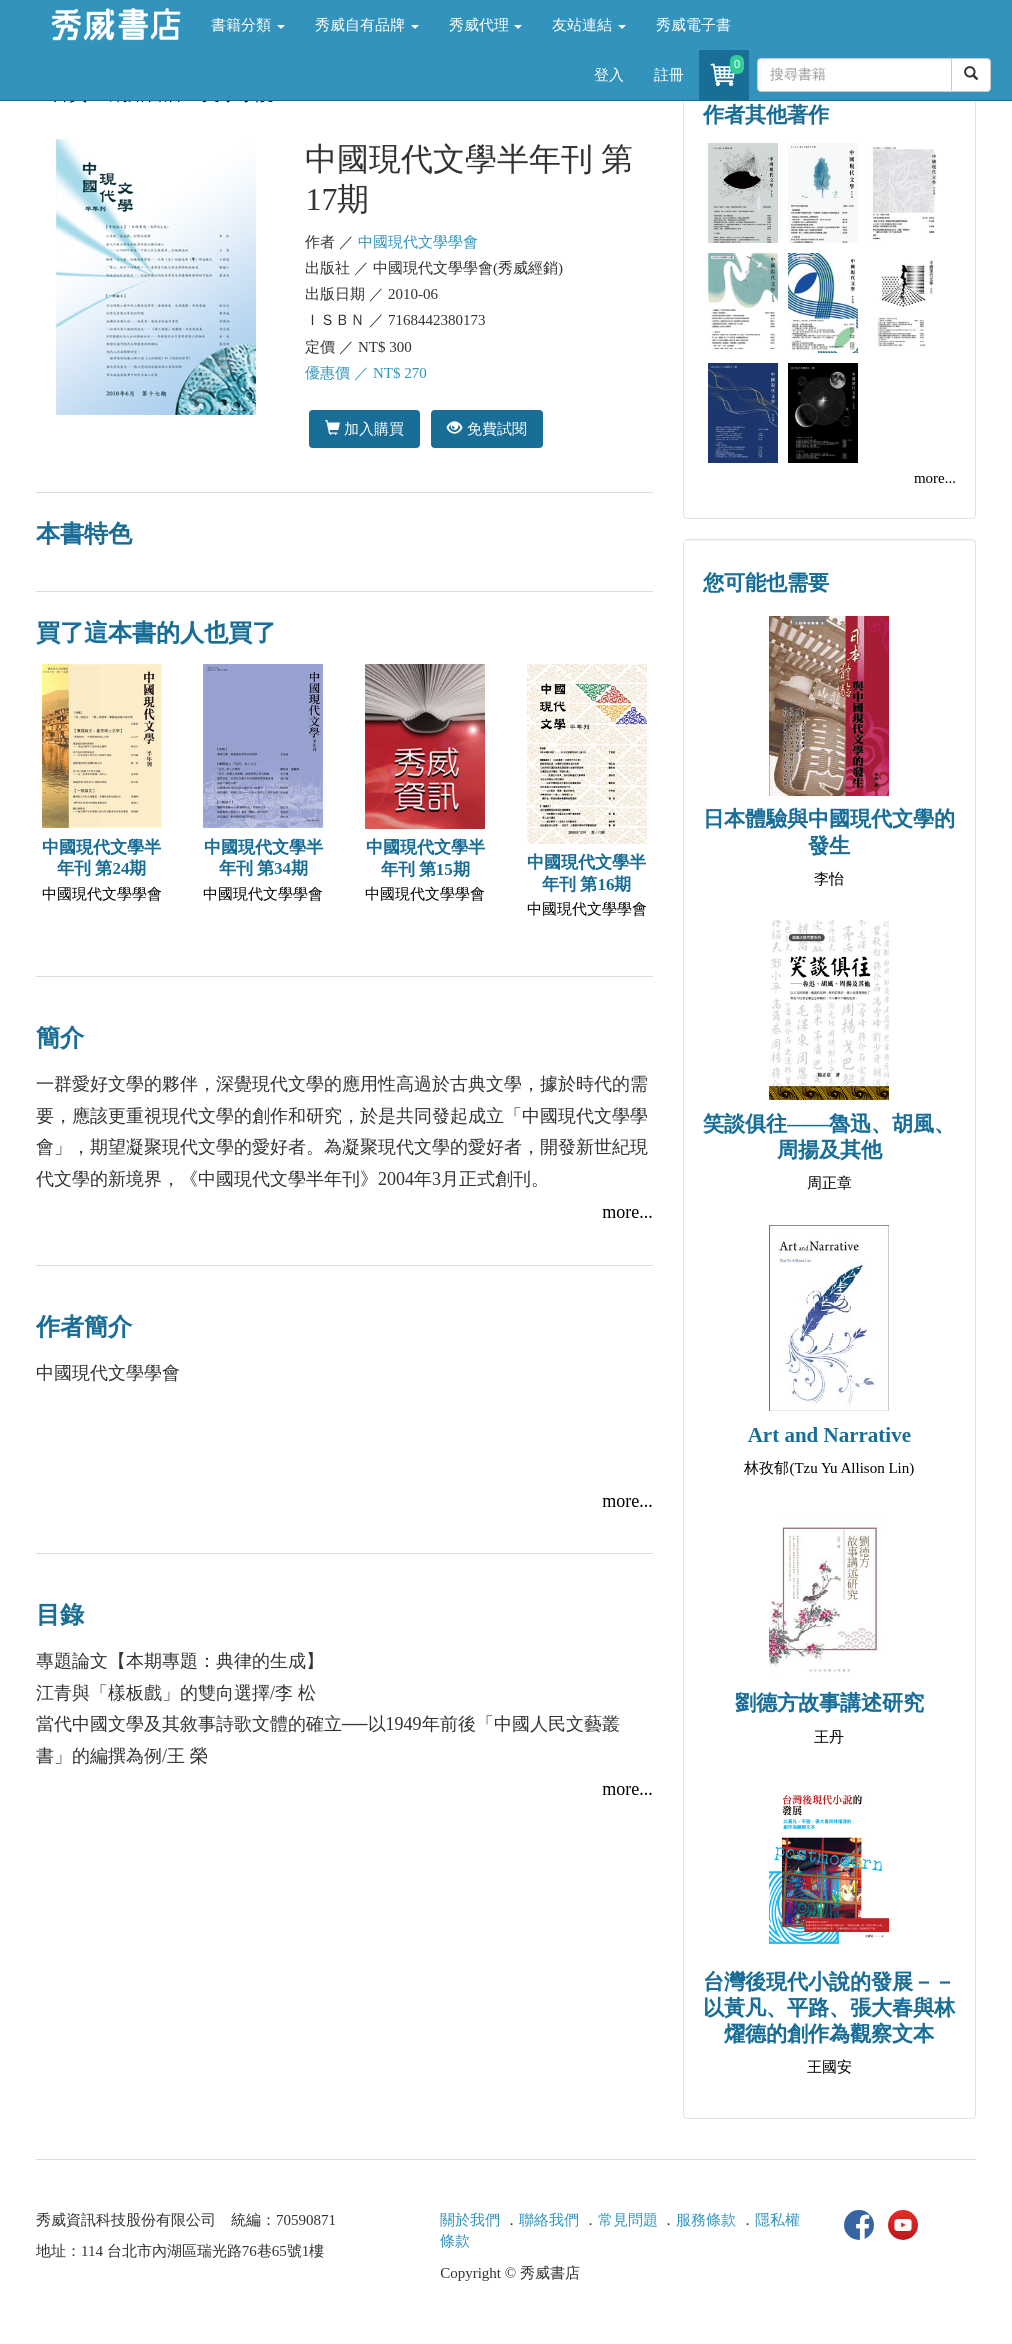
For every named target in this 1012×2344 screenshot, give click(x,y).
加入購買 (364, 428)
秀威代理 (486, 25)
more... (627, 1212)
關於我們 (470, 2220)
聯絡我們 (549, 2220)
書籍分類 (248, 25)
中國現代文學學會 (418, 242)
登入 (609, 75)
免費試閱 (486, 428)
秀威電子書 (693, 25)
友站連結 (589, 25)
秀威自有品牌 (367, 25)
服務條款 (706, 2220)
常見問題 (628, 2220)
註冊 (669, 75)
